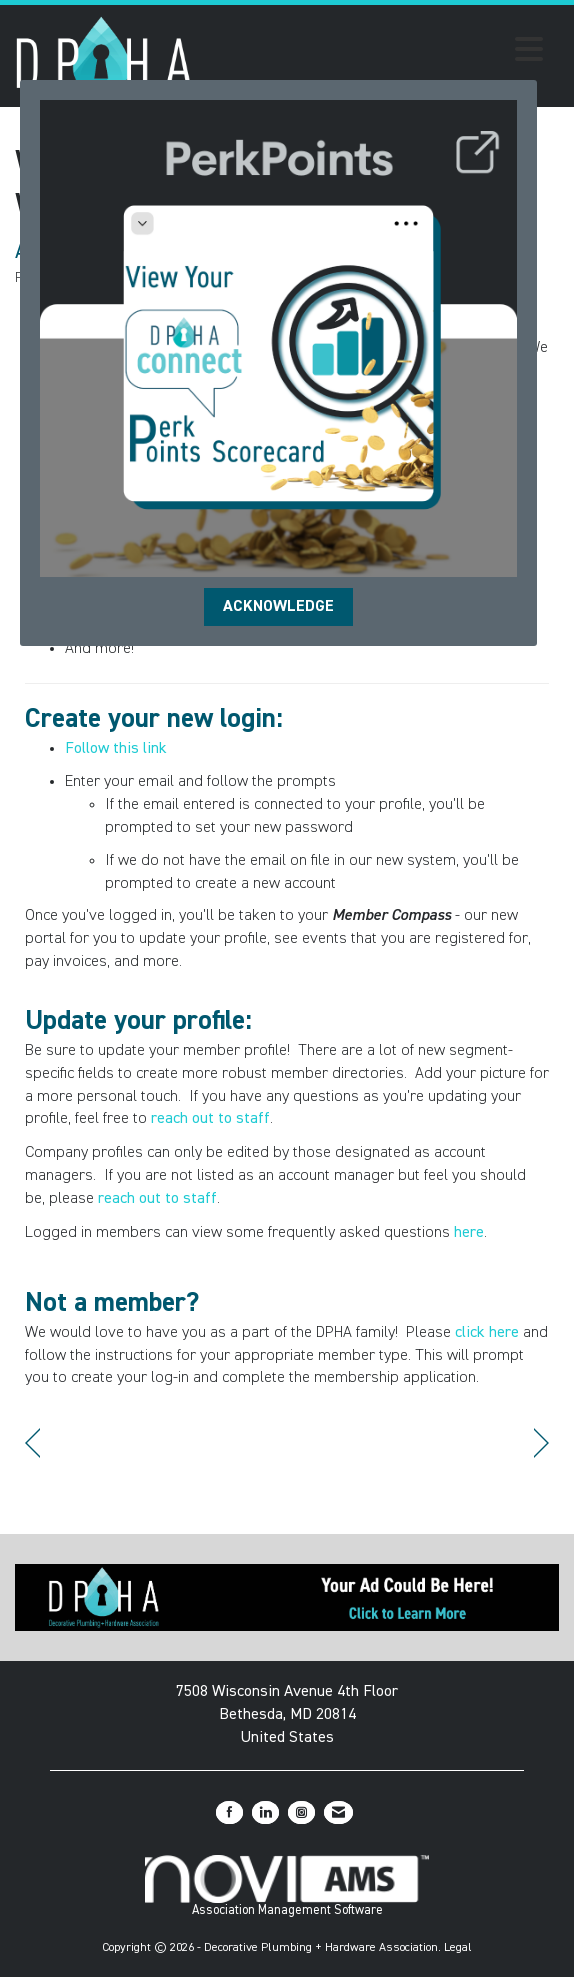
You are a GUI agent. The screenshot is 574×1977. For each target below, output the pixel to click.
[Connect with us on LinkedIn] (265, 1812)
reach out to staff (210, 1119)
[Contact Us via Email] (338, 1812)
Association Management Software (287, 1886)
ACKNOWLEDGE (278, 607)
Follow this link (116, 749)
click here (487, 1333)
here (469, 1233)
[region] (541, 1443)
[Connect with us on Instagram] (301, 1812)
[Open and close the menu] (373, 53)
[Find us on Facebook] (229, 1812)
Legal (458, 1948)
